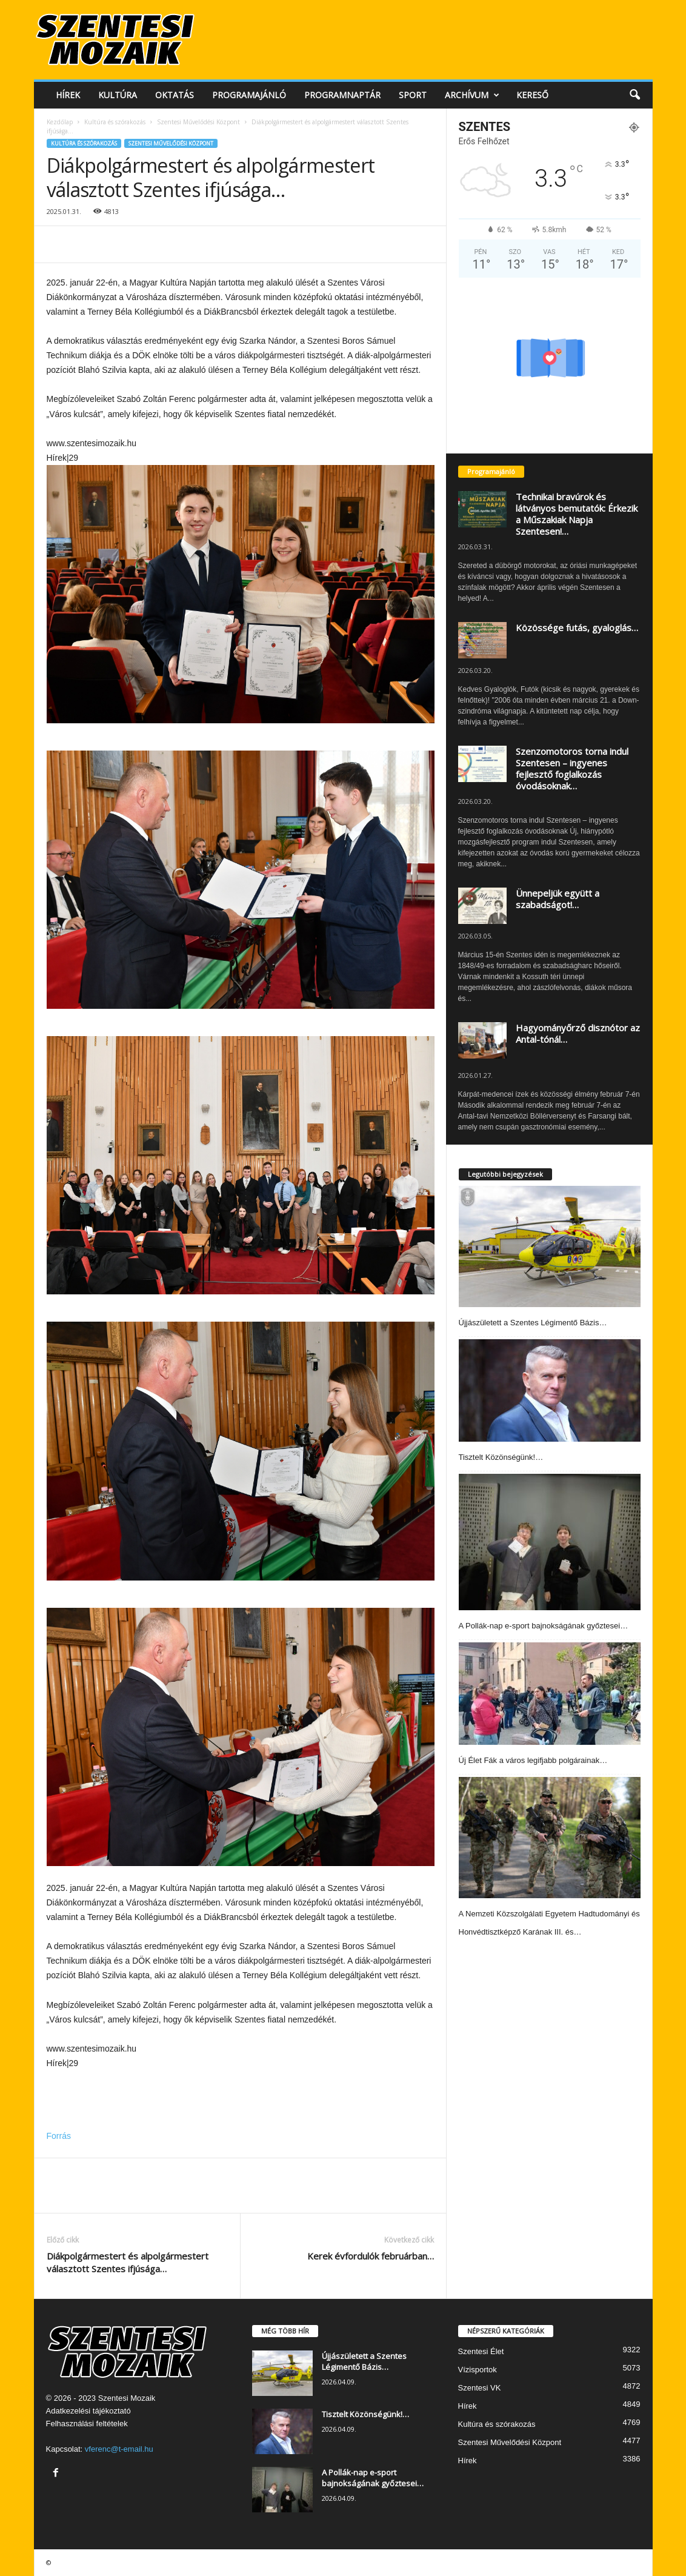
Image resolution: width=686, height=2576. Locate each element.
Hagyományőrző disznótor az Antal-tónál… (578, 1033)
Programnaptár (342, 95)
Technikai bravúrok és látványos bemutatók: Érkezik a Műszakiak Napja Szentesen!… (577, 513)
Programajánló (249, 95)
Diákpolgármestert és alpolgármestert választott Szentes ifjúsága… (127, 2262)
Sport (413, 95)
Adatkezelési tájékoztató (88, 2410)
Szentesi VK (479, 2387)
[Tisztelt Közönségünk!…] (550, 1390)
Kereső (532, 95)
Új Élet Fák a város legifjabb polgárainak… (533, 1760)
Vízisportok (477, 2369)
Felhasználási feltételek (87, 2423)
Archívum (472, 95)
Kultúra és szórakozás (114, 122)
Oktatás (174, 95)
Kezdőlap (60, 122)
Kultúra (117, 95)
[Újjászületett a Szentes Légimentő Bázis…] (550, 1246)
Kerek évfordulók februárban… (370, 2256)
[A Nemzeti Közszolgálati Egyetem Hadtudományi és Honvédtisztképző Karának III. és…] (550, 1837)
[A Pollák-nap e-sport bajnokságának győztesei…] (550, 1542)
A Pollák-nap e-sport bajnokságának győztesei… (543, 1625)
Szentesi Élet (481, 2351)
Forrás (59, 2136)
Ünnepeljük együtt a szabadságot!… (557, 899)
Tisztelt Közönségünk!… (501, 1457)
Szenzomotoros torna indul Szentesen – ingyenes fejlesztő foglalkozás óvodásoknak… (572, 768)
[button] (634, 95)
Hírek (68, 95)
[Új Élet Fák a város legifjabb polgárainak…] (550, 1693)
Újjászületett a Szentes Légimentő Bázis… (533, 1322)
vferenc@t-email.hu (119, 2449)
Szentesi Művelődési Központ (198, 122)
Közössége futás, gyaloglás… (577, 627)
